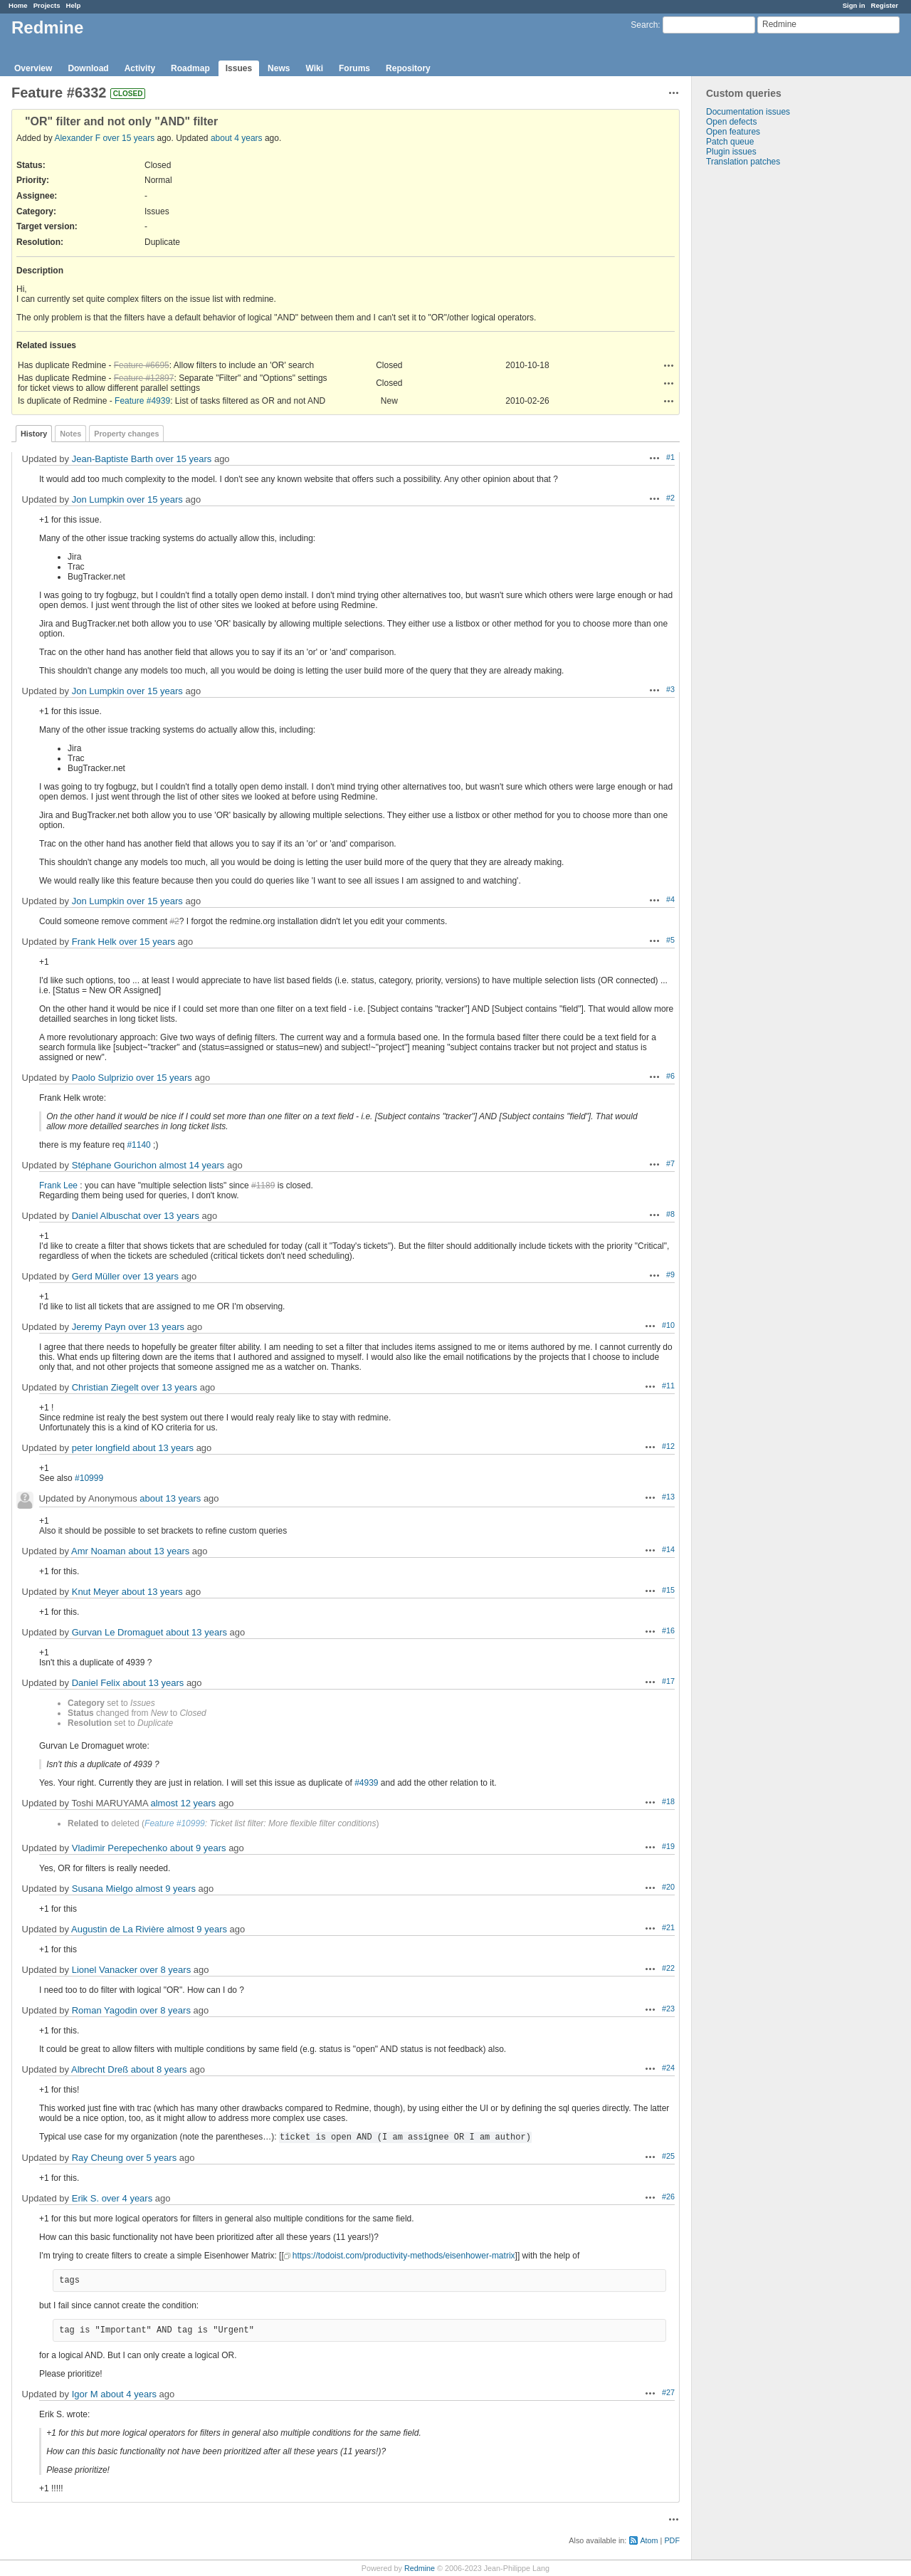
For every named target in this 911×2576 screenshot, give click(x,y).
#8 (670, 1214)
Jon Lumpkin (98, 499)
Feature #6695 (141, 365)
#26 (668, 2196)
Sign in (854, 5)
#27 (668, 2392)
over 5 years (151, 2157)
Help (73, 5)
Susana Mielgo (102, 1888)
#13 (668, 1496)
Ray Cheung (97, 2157)
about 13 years (163, 1448)
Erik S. (85, 2198)
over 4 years (127, 2198)
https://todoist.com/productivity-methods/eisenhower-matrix (404, 2256)
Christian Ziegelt (105, 1387)
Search (644, 25)
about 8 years (159, 2069)
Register (884, 5)
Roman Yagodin (104, 2010)
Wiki (314, 68)
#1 (670, 457)
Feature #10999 (174, 1823)
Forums (354, 68)
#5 (670, 940)
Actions (669, 365)
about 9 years (198, 1848)
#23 (668, 2008)
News (279, 68)
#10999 (89, 1478)
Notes (70, 433)
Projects (46, 5)
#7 (670, 1163)
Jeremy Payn (99, 1326)
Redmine (419, 2568)
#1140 (138, 1145)
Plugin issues (731, 152)
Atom (649, 2540)
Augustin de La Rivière (117, 1929)
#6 (670, 1076)
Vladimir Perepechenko (119, 1848)
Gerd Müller (96, 1276)
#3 (670, 689)
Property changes (126, 433)
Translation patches (743, 162)
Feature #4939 (142, 401)
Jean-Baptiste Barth (112, 459)
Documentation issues (748, 112)
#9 (670, 1274)
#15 (668, 1590)
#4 (670, 899)
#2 (670, 497)
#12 (668, 1446)
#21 (668, 1927)
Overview (33, 68)
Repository (408, 68)
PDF (672, 2540)
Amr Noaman (98, 1551)
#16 (668, 1630)
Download (88, 68)
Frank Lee (58, 1185)
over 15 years (128, 138)
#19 (668, 1846)
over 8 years (165, 1969)
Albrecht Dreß (99, 2069)
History (34, 433)
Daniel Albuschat (106, 1215)
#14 (668, 1549)
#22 (668, 1968)
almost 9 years (165, 1888)
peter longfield (101, 1448)
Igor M (85, 2394)
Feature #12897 (144, 378)
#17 (668, 1681)
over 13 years (171, 1215)
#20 (668, 1887)
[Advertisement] (763, 390)
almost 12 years (183, 1803)
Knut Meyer (95, 1591)
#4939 (366, 1783)
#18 (668, 1801)
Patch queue (730, 142)
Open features (733, 132)
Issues (239, 68)
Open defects (731, 122)
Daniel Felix (96, 1682)
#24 (668, 2067)
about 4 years (237, 138)
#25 (668, 2156)
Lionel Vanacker (104, 1969)
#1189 (263, 1185)
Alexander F (77, 138)
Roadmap (190, 68)
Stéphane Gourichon (114, 1165)
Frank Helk (94, 941)
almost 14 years (192, 1165)
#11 (668, 1385)
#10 (668, 1325)
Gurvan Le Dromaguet (118, 1632)
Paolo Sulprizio (103, 1077)
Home (18, 5)
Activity (140, 68)
